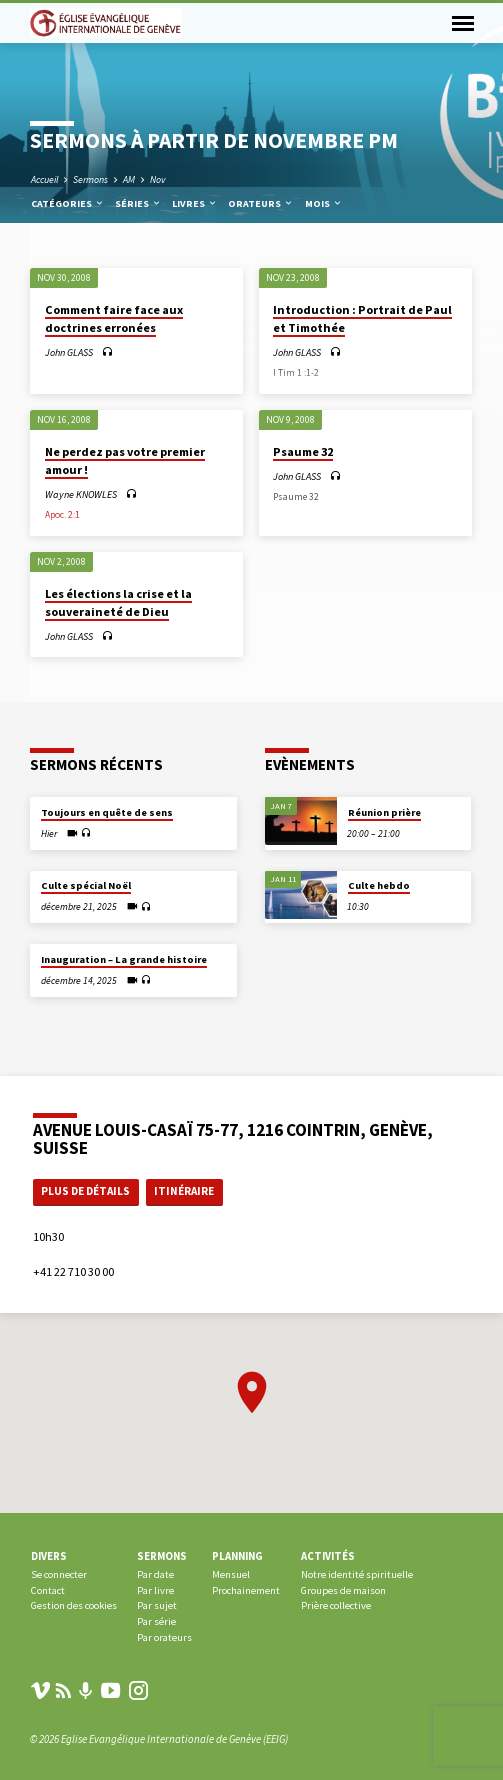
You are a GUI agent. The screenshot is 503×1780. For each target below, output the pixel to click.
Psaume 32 (303, 451)
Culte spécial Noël (86, 885)
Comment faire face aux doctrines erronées (114, 318)
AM (129, 179)
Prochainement (246, 1590)
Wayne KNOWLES (81, 494)
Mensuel (231, 1574)
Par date (155, 1574)
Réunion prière (384, 812)
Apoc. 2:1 (62, 515)
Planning (237, 1556)
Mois (324, 203)
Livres (195, 203)
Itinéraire (184, 1191)
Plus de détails (85, 1191)
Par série (156, 1621)
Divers (49, 1556)
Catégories (68, 203)
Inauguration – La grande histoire (124, 959)
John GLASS (69, 352)
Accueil (44, 179)
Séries (138, 203)
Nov (157, 179)
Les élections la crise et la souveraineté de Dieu (118, 602)
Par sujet (157, 1605)
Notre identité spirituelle (357, 1574)
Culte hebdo (379, 885)
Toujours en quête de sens (107, 812)
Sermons (90, 179)
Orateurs (261, 203)
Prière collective (336, 1605)
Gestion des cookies (74, 1605)
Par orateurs (164, 1637)
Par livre (155, 1590)
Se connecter (59, 1574)
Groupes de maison (343, 1590)
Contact (48, 1590)
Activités (328, 1556)
